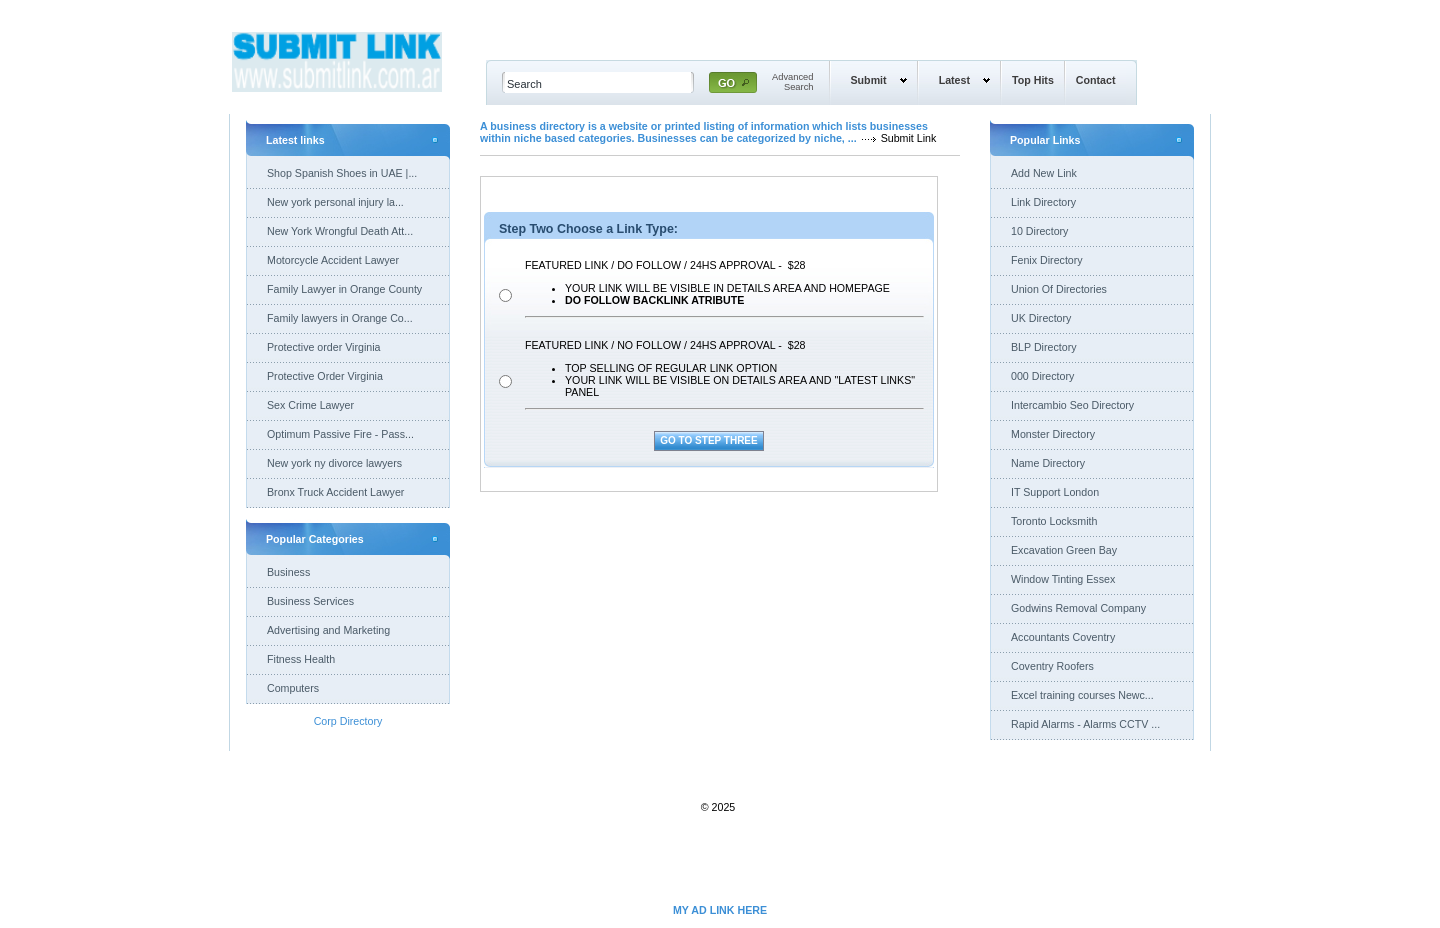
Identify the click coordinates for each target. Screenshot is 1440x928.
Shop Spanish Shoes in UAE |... (342, 173)
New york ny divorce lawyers (334, 463)
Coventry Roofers (1052, 666)
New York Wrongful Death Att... (340, 231)
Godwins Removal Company (1078, 608)
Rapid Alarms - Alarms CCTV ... (1085, 724)
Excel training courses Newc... (1082, 695)
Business (288, 572)
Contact (1096, 80)
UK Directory (1041, 318)
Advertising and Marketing (328, 630)
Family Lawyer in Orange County (344, 289)
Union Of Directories (1059, 289)
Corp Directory (348, 721)
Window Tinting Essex (1063, 579)
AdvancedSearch (793, 82)
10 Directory (1039, 231)
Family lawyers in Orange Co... (340, 318)
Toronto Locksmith (1054, 521)
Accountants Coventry (1063, 637)
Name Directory (1048, 463)
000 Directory (1042, 376)
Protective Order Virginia (325, 376)
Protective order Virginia (324, 347)
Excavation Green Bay (1064, 550)
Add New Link (1044, 173)
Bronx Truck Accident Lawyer (335, 492)
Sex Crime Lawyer (310, 405)
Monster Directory (1053, 434)
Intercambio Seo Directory (1072, 405)
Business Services (310, 601)
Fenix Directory (1047, 260)
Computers (293, 688)
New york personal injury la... (335, 202)
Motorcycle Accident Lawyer (333, 260)
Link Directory (1043, 202)
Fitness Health (301, 659)
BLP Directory (1044, 347)
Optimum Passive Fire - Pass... (340, 434)
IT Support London (1055, 492)
